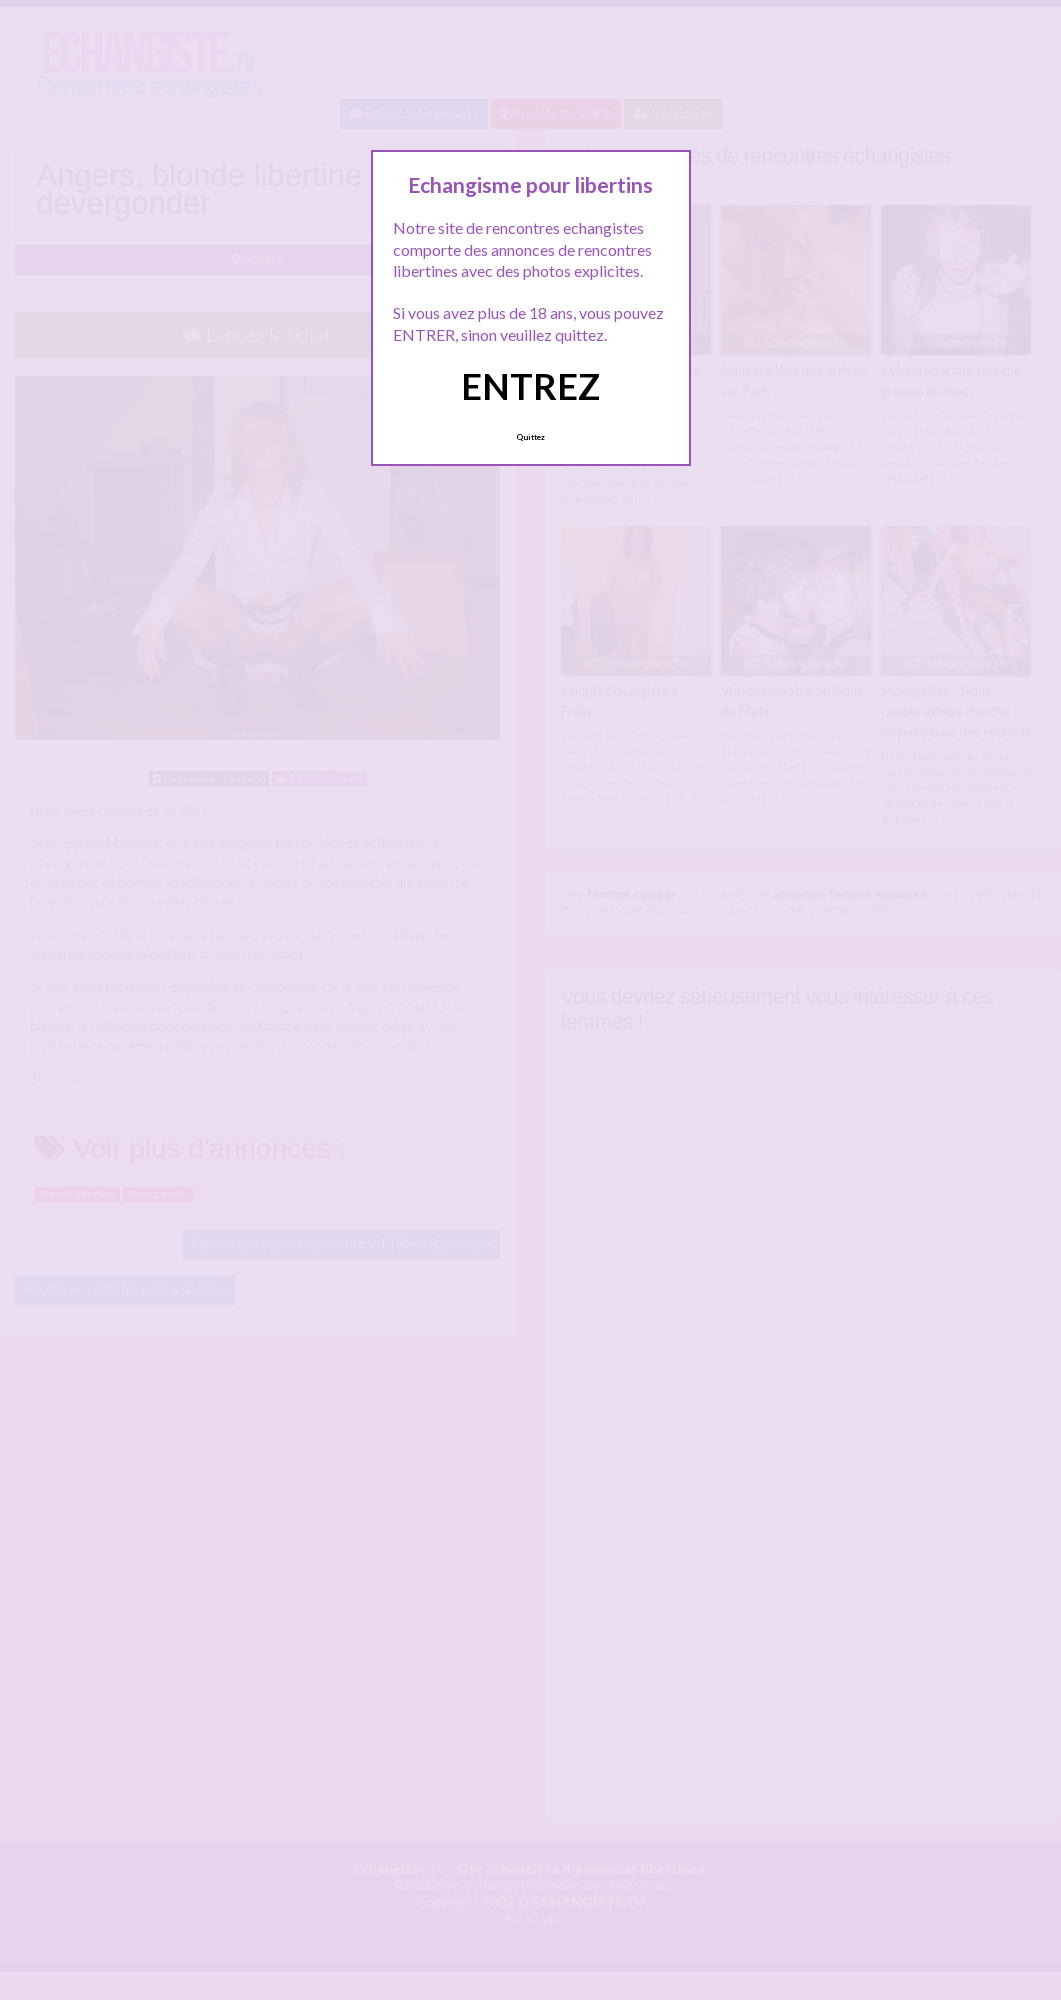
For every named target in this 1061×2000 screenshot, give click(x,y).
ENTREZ (530, 386)
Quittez (530, 437)
